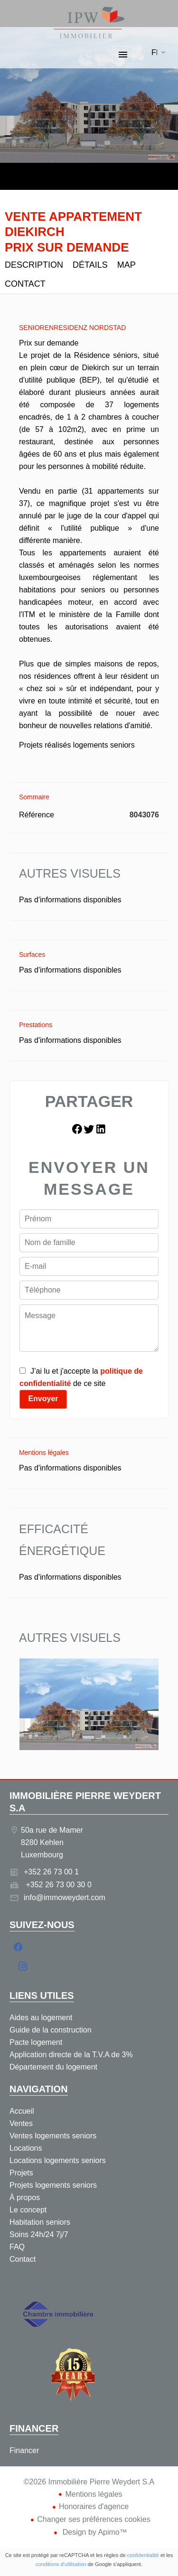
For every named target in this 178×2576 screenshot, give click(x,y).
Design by (93, 2532)
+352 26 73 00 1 (51, 1872)
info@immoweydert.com (64, 1897)
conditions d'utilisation (61, 2564)
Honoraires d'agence (94, 2506)
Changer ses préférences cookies (93, 2519)
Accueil (89, 23)
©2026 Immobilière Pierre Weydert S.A (89, 2482)
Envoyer (43, 1399)
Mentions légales (93, 2494)
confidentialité (143, 2555)
